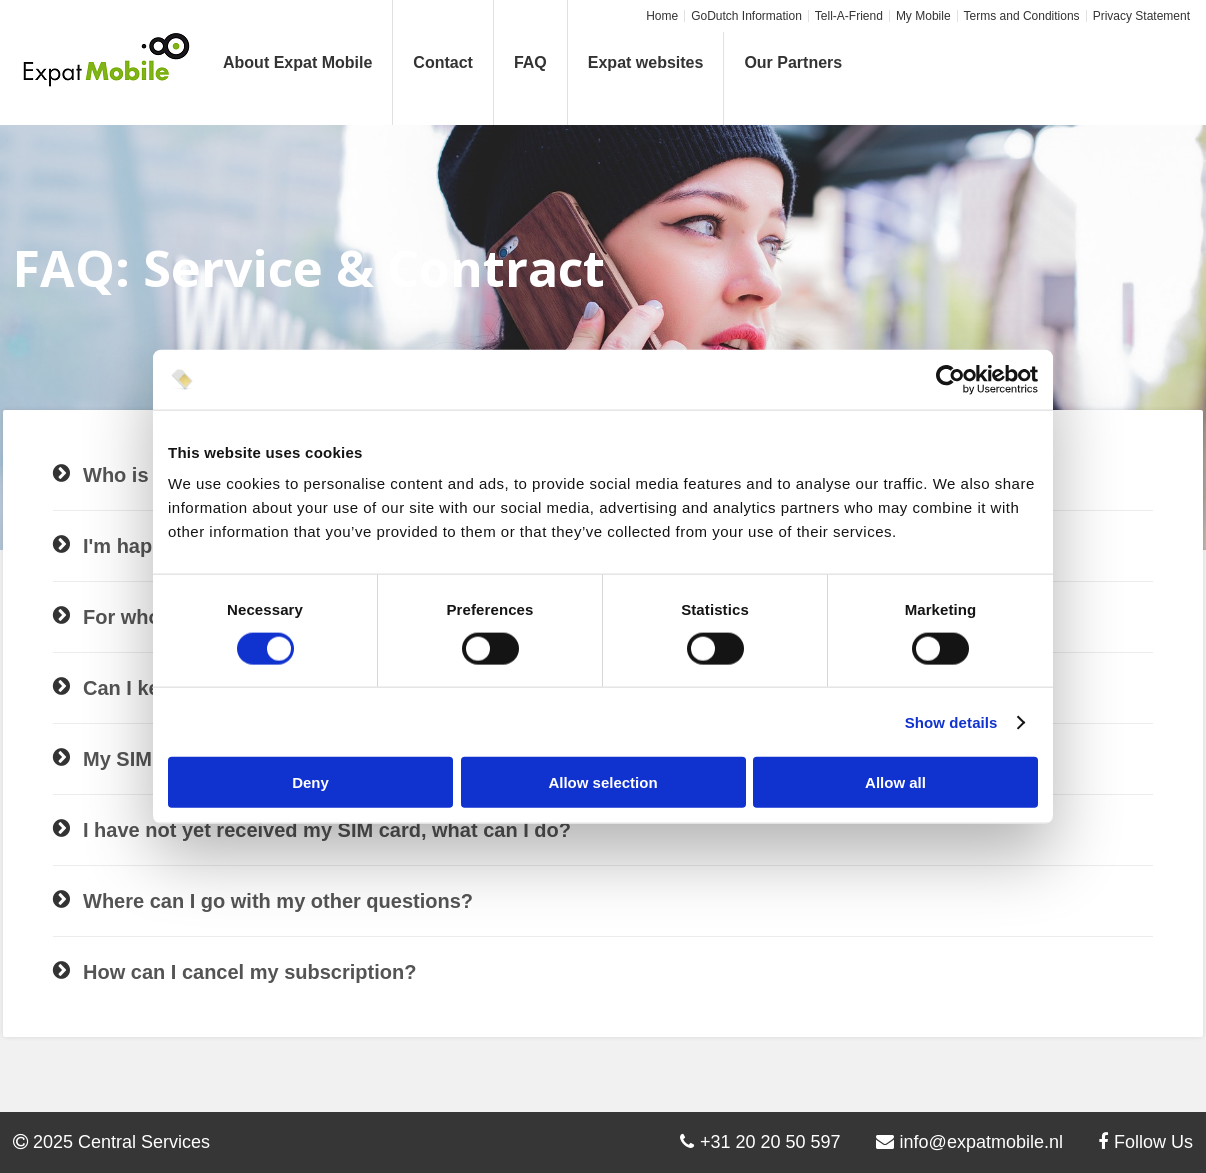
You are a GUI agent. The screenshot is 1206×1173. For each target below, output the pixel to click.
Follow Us (1145, 1142)
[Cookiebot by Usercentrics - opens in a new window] (950, 379)
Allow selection (602, 782)
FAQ (530, 62)
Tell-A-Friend (849, 16)
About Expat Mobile (297, 62)
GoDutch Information (746, 16)
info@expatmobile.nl (969, 1142)
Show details (951, 721)
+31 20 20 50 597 (760, 1142)
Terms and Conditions (1022, 16)
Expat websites (646, 62)
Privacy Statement (1141, 16)
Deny (310, 782)
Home (662, 16)
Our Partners (793, 62)
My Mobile (923, 16)
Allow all (895, 782)
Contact (443, 62)
